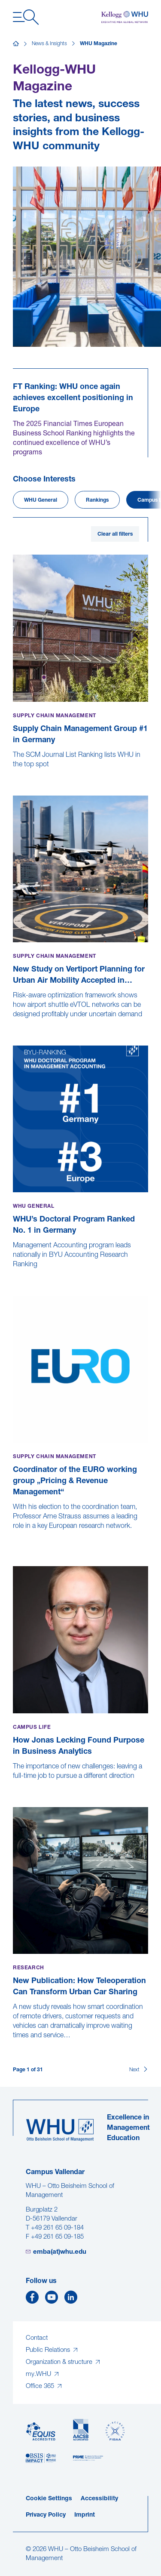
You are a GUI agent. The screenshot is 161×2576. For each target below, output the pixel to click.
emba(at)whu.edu (59, 2252)
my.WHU (39, 2374)
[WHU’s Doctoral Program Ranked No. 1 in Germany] (14, 1273)
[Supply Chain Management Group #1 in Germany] (14, 773)
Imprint (84, 2515)
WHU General (40, 500)
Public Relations (49, 2350)
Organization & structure (60, 2362)
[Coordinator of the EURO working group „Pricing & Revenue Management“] (14, 1544)
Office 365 (41, 2386)
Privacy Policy (46, 2515)
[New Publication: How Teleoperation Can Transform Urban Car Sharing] (14, 2044)
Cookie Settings (49, 2499)
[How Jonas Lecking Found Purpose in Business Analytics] (14, 1785)
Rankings (97, 500)
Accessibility (99, 2499)
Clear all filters (115, 534)
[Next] (138, 2070)
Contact (37, 2338)
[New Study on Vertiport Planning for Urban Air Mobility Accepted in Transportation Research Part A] (14, 1023)
